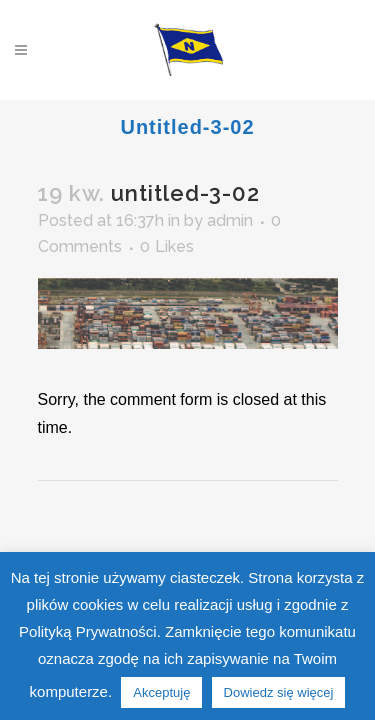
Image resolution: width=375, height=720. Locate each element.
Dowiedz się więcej (279, 692)
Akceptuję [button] (161, 692)
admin (230, 220)
